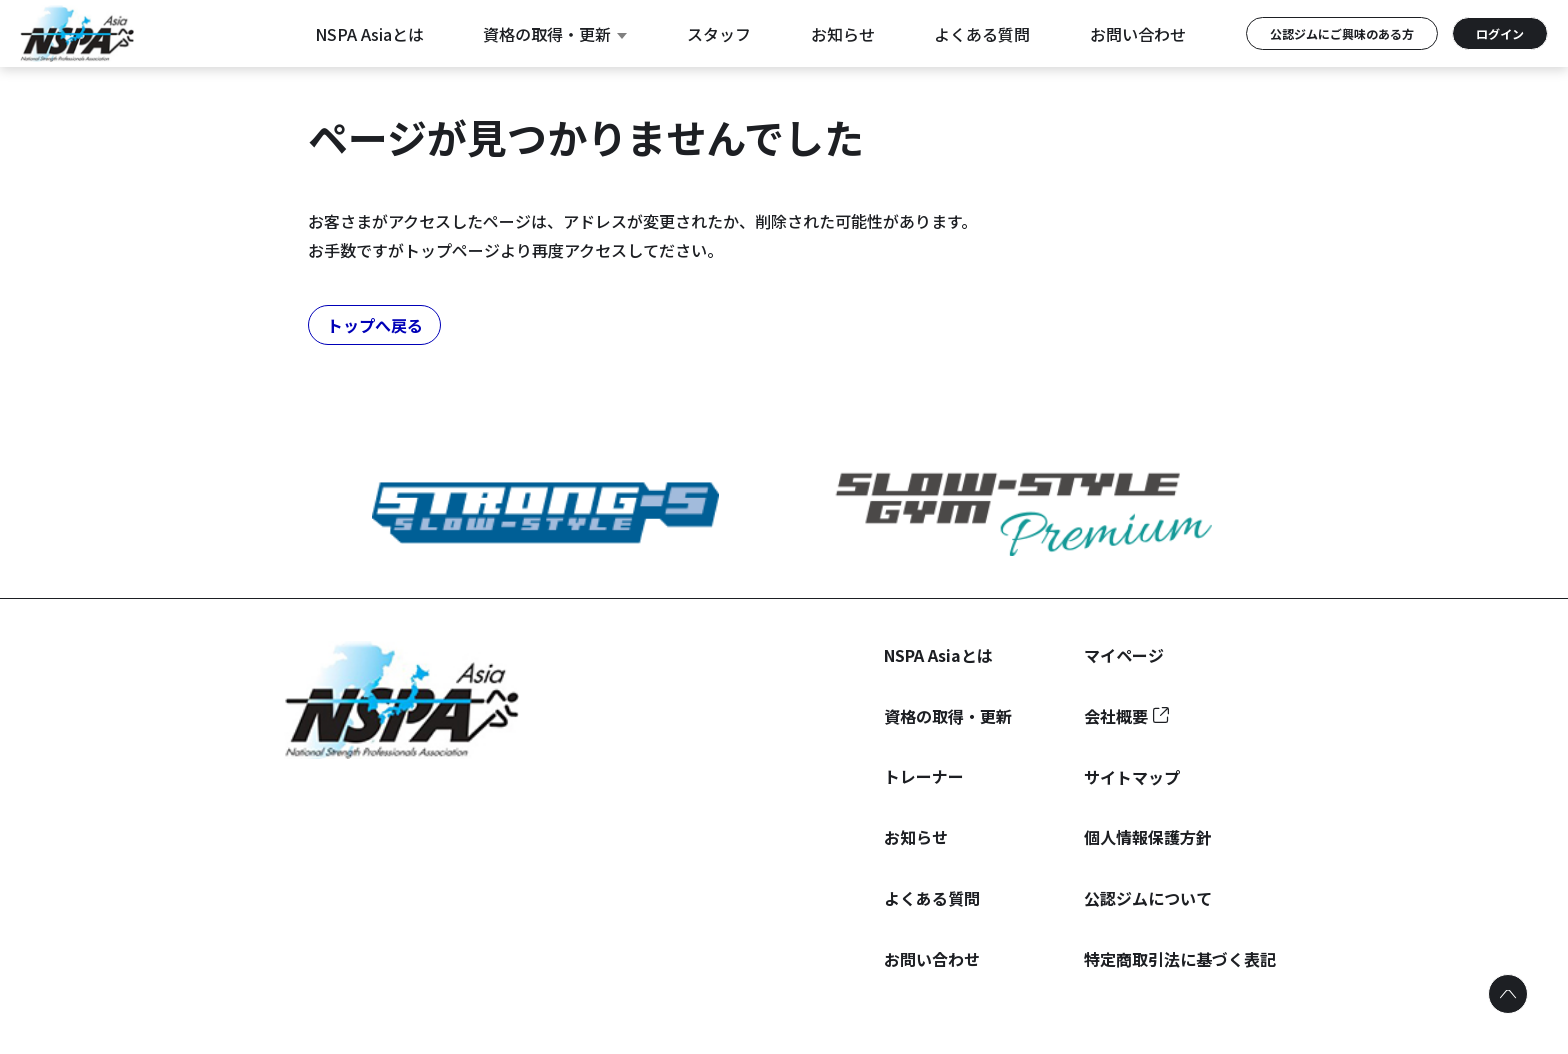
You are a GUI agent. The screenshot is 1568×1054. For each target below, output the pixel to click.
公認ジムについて (1148, 898)
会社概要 (1116, 716)
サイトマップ (1132, 777)
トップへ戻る (375, 325)
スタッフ (719, 34)
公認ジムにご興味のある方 (1342, 33)
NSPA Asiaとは (369, 34)
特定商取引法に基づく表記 (1180, 959)
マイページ (1124, 655)
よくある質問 (982, 34)
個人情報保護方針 (1148, 837)
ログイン (1500, 33)
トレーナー (924, 776)
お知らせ (843, 34)
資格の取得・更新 (555, 34)
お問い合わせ (1138, 34)
